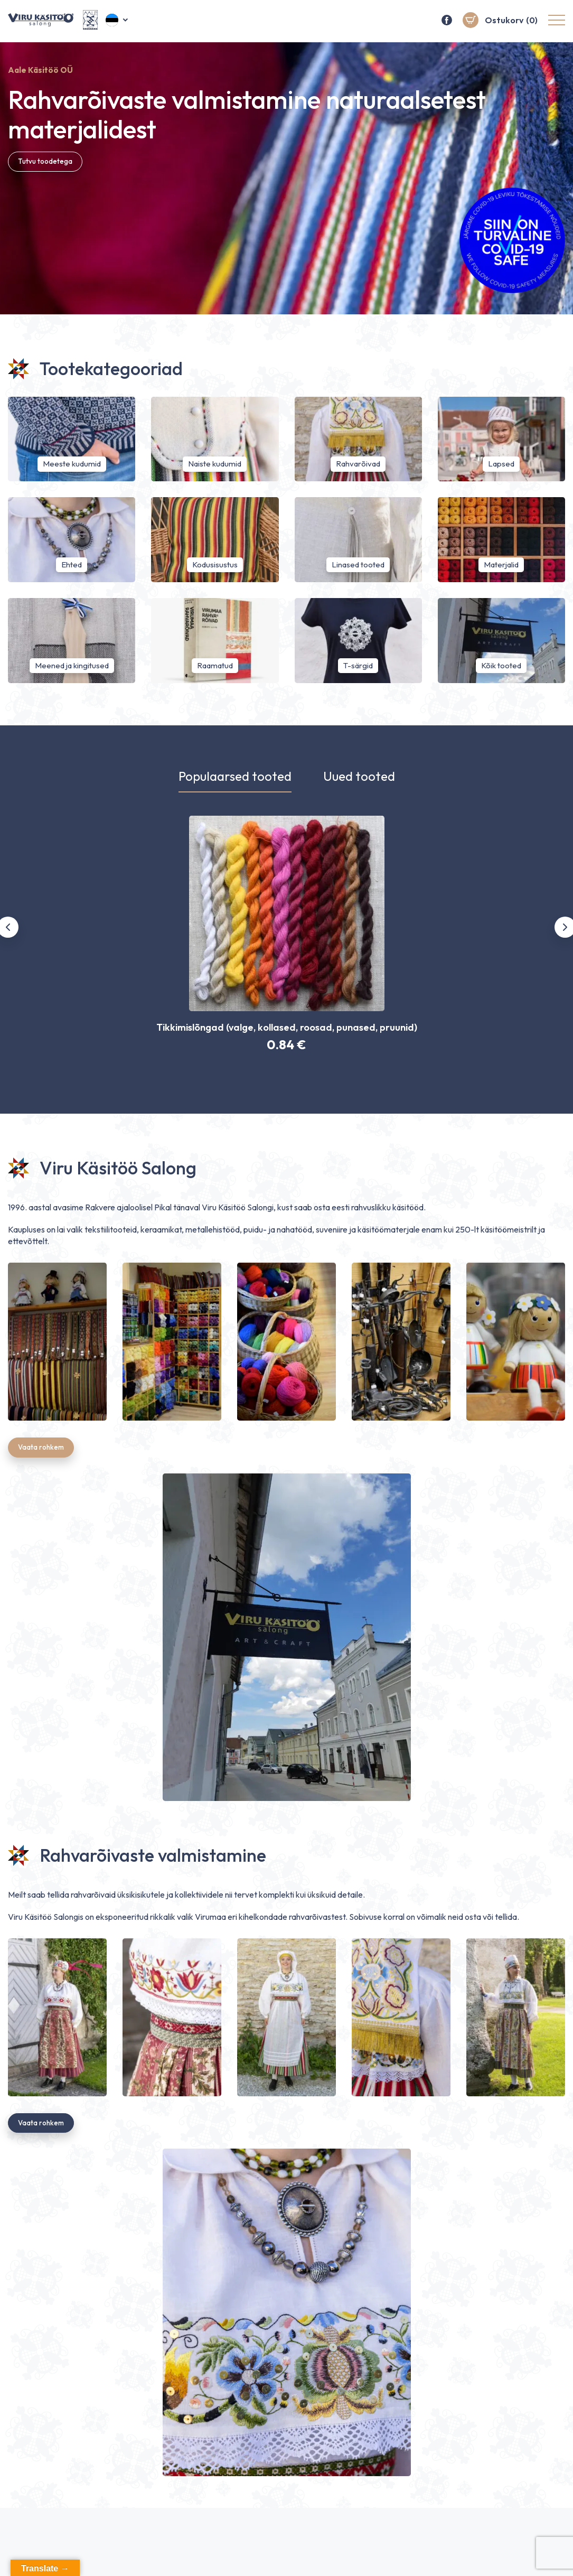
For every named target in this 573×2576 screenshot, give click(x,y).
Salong (425, 2555)
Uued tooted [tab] (359, 777)
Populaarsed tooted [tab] (235, 777)
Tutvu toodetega (47, 162)
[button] (117, 21)
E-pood (375, 2555)
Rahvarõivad (485, 2555)
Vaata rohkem (43, 1450)
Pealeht (322, 2555)
